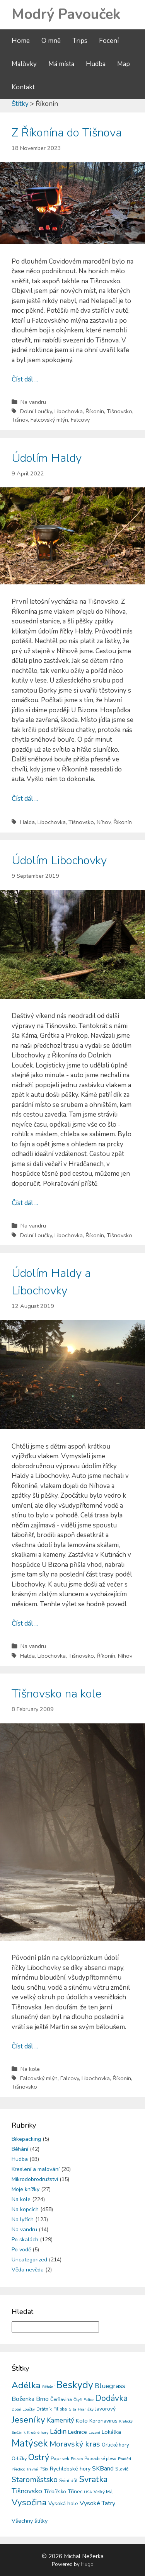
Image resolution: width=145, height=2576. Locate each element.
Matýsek (30, 2443)
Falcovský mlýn (49, 420)
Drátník (44, 2409)
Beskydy (74, 2385)
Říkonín (94, 411)
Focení (109, 40)
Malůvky (24, 64)
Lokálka (111, 2432)
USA (88, 2492)
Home (21, 40)
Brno (42, 2399)
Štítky (20, 103)
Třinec (75, 2491)
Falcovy (80, 420)
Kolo (82, 2420)
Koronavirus (103, 2420)
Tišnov (20, 420)
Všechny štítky (30, 2521)
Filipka (60, 2409)
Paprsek (60, 2458)
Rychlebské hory (70, 2468)
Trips (79, 40)
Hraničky (86, 2409)
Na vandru (33, 402)
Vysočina (29, 2502)
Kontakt (23, 87)
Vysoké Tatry (97, 2503)
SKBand (103, 2468)
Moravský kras (74, 2444)
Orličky (19, 2458)
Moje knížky (25, 2189)
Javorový (105, 2409)
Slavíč (121, 2469)
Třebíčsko (55, 2491)
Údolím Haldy (47, 458)
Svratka (93, 2479)
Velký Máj (104, 2492)
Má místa (61, 64)
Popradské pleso (100, 2458)
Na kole (30, 2069)
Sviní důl (68, 2480)
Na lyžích (23, 2219)
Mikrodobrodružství (35, 2179)
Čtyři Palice (83, 2399)
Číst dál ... (25, 379)
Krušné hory (37, 2432)
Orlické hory (115, 2444)
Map (123, 64)
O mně (51, 40)
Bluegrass (110, 2385)
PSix (43, 2469)
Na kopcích (25, 2209)
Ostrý (38, 2457)
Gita (72, 2409)
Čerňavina (61, 2399)
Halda (27, 822)
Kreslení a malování (36, 2169)
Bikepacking (26, 2139)
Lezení (94, 2432)
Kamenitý (60, 2420)
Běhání (20, 2149)
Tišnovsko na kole (56, 1694)
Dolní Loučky (36, 411)
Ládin (58, 2431)
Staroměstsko (35, 2479)
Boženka (23, 2399)
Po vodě (21, 2249)
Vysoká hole (63, 2503)
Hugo (87, 2564)
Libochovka (69, 411)
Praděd (124, 2459)
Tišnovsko (119, 411)
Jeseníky (28, 2420)
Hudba (96, 64)
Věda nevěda (28, 2269)
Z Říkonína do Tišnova (67, 133)
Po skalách (25, 2239)
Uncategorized (29, 2259)
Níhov (104, 822)
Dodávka (111, 2398)
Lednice (77, 2432)
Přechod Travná (25, 2469)
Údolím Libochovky (59, 860)
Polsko (77, 2459)
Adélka (26, 2385)
